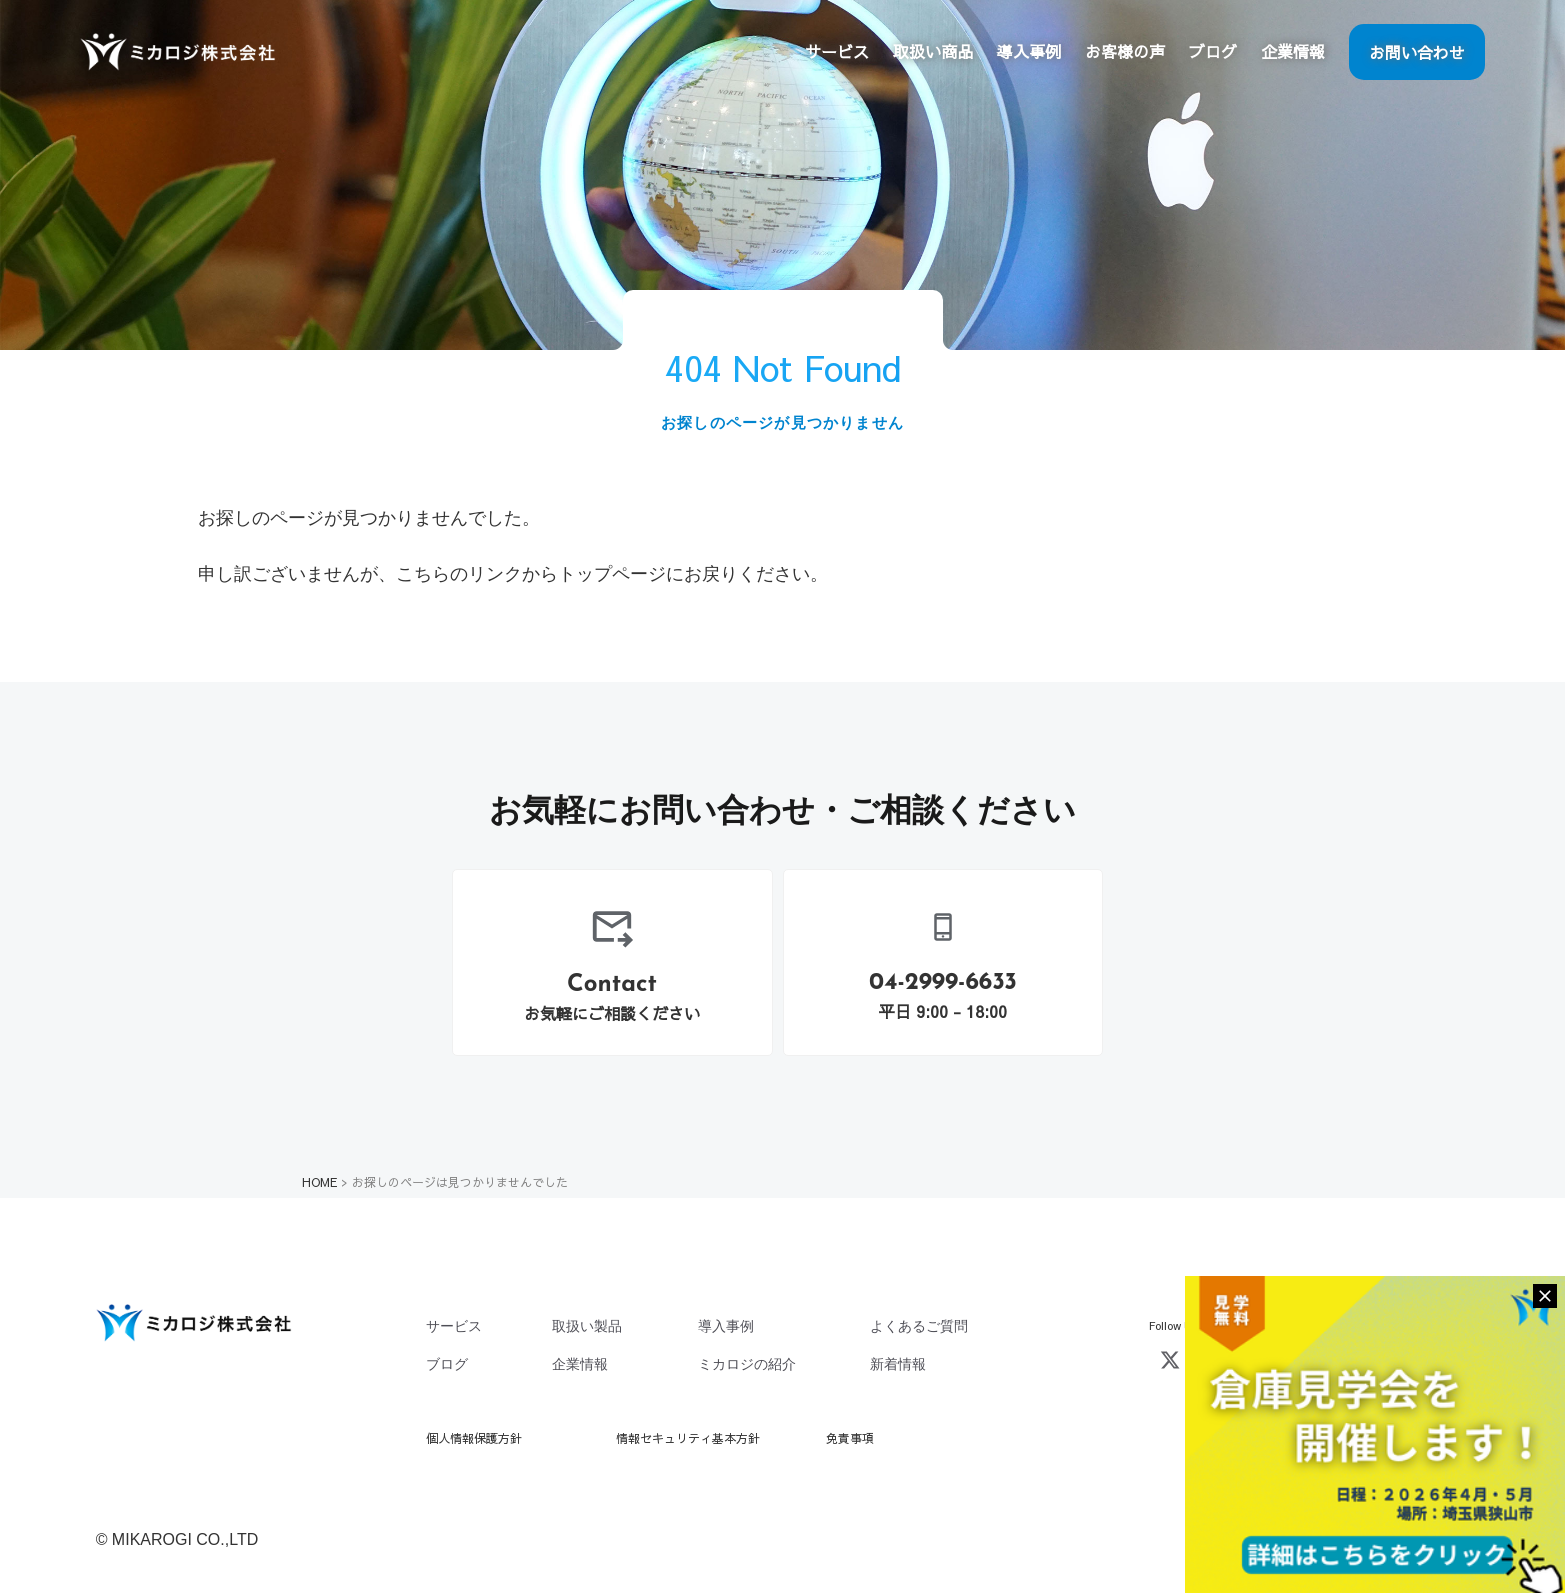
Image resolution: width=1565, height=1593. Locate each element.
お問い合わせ (1417, 52)
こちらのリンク (459, 574)
